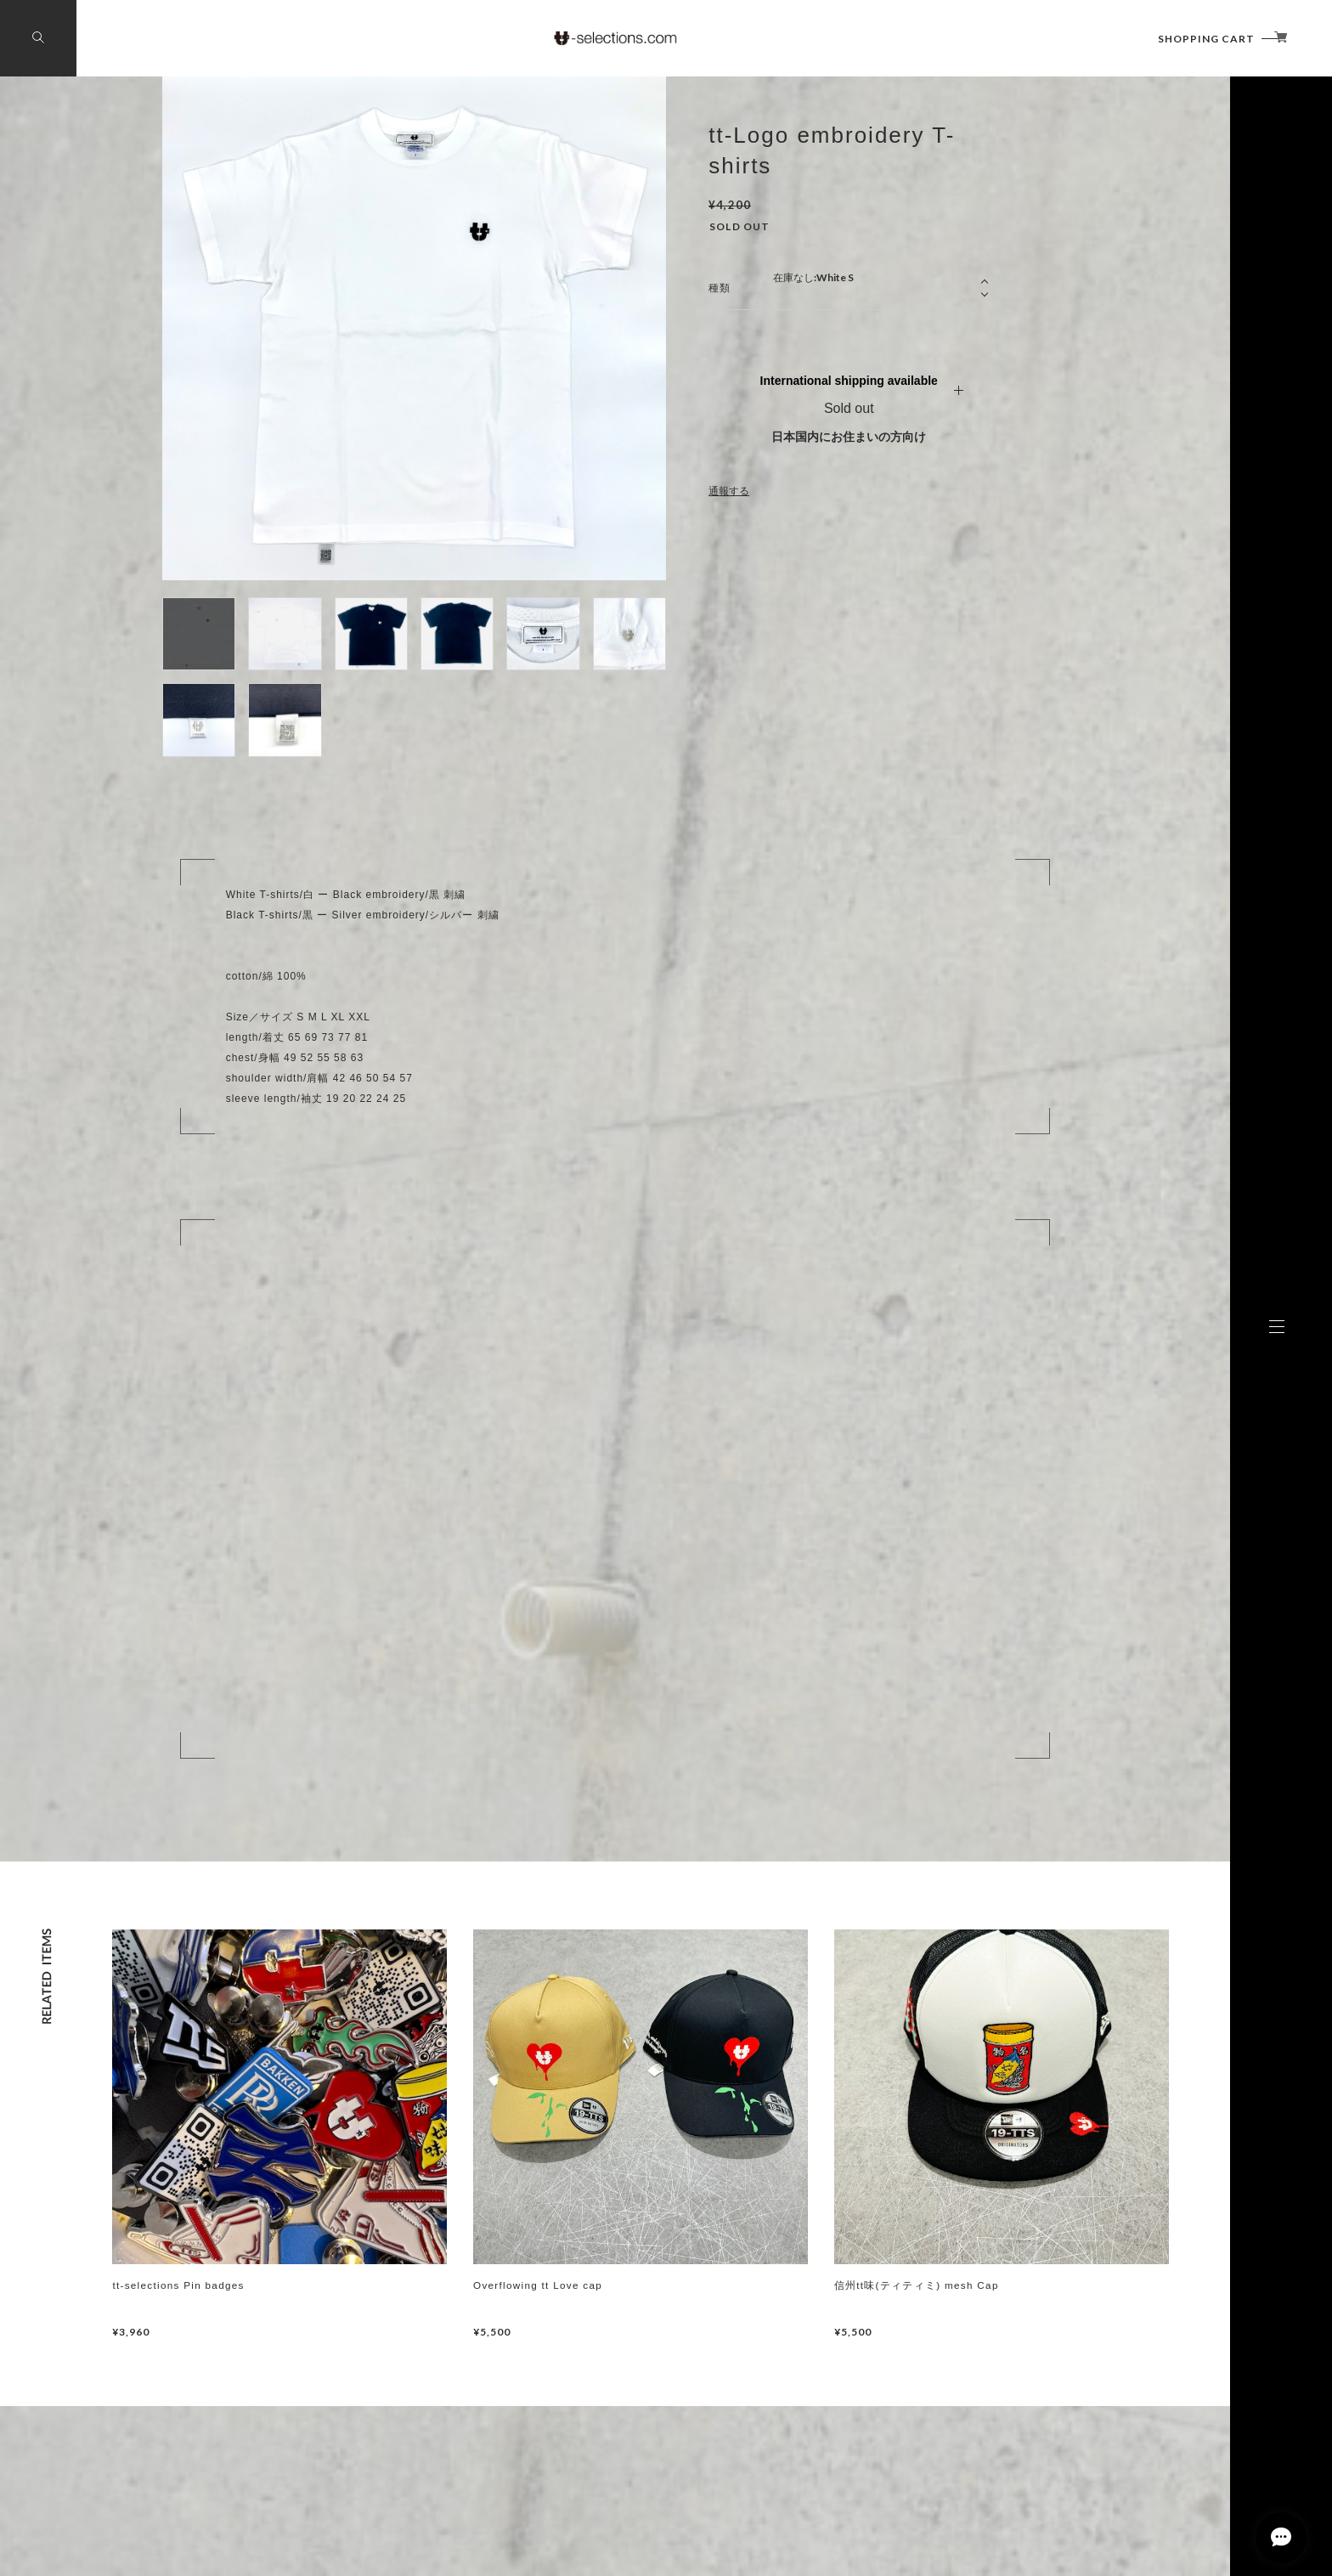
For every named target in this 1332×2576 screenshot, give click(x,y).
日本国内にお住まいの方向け (848, 436)
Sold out (849, 408)
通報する (728, 491)
